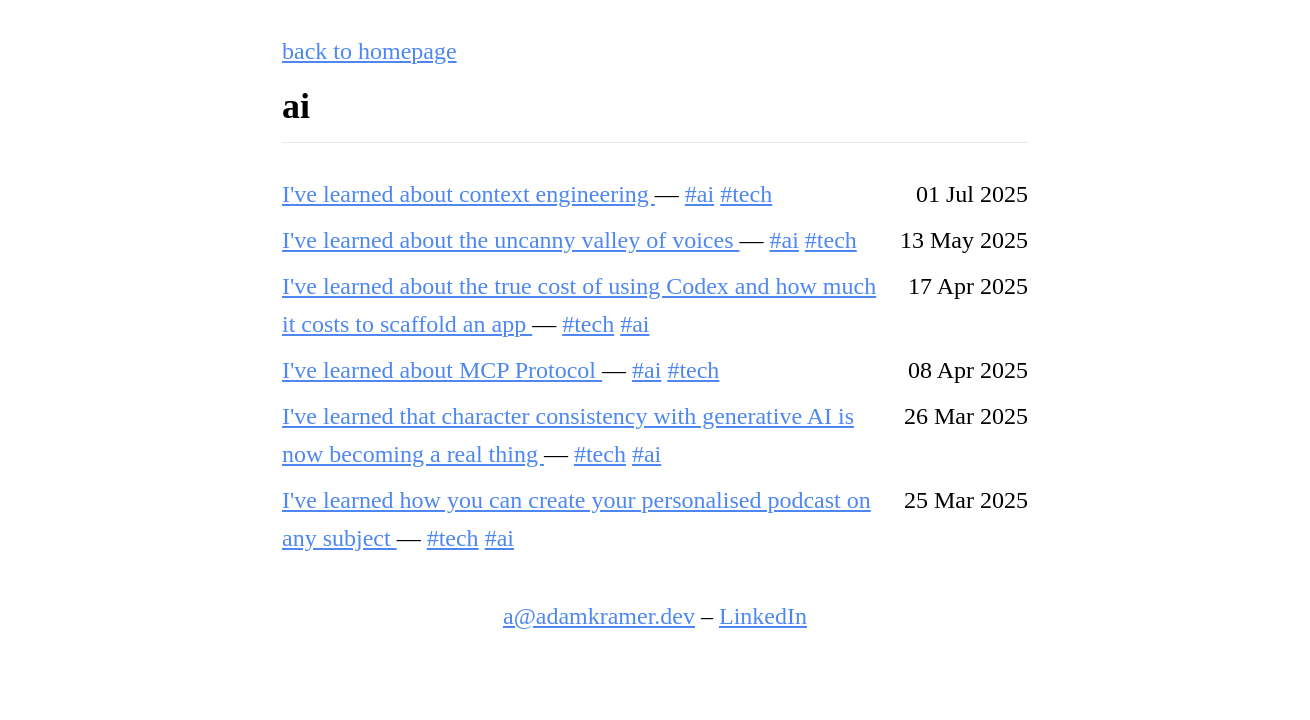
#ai (699, 194)
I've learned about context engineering (468, 194)
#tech (746, 194)
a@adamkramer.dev (599, 616)
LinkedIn (763, 616)
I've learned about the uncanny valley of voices (510, 240)
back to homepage (369, 51)
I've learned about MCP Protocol (442, 370)
